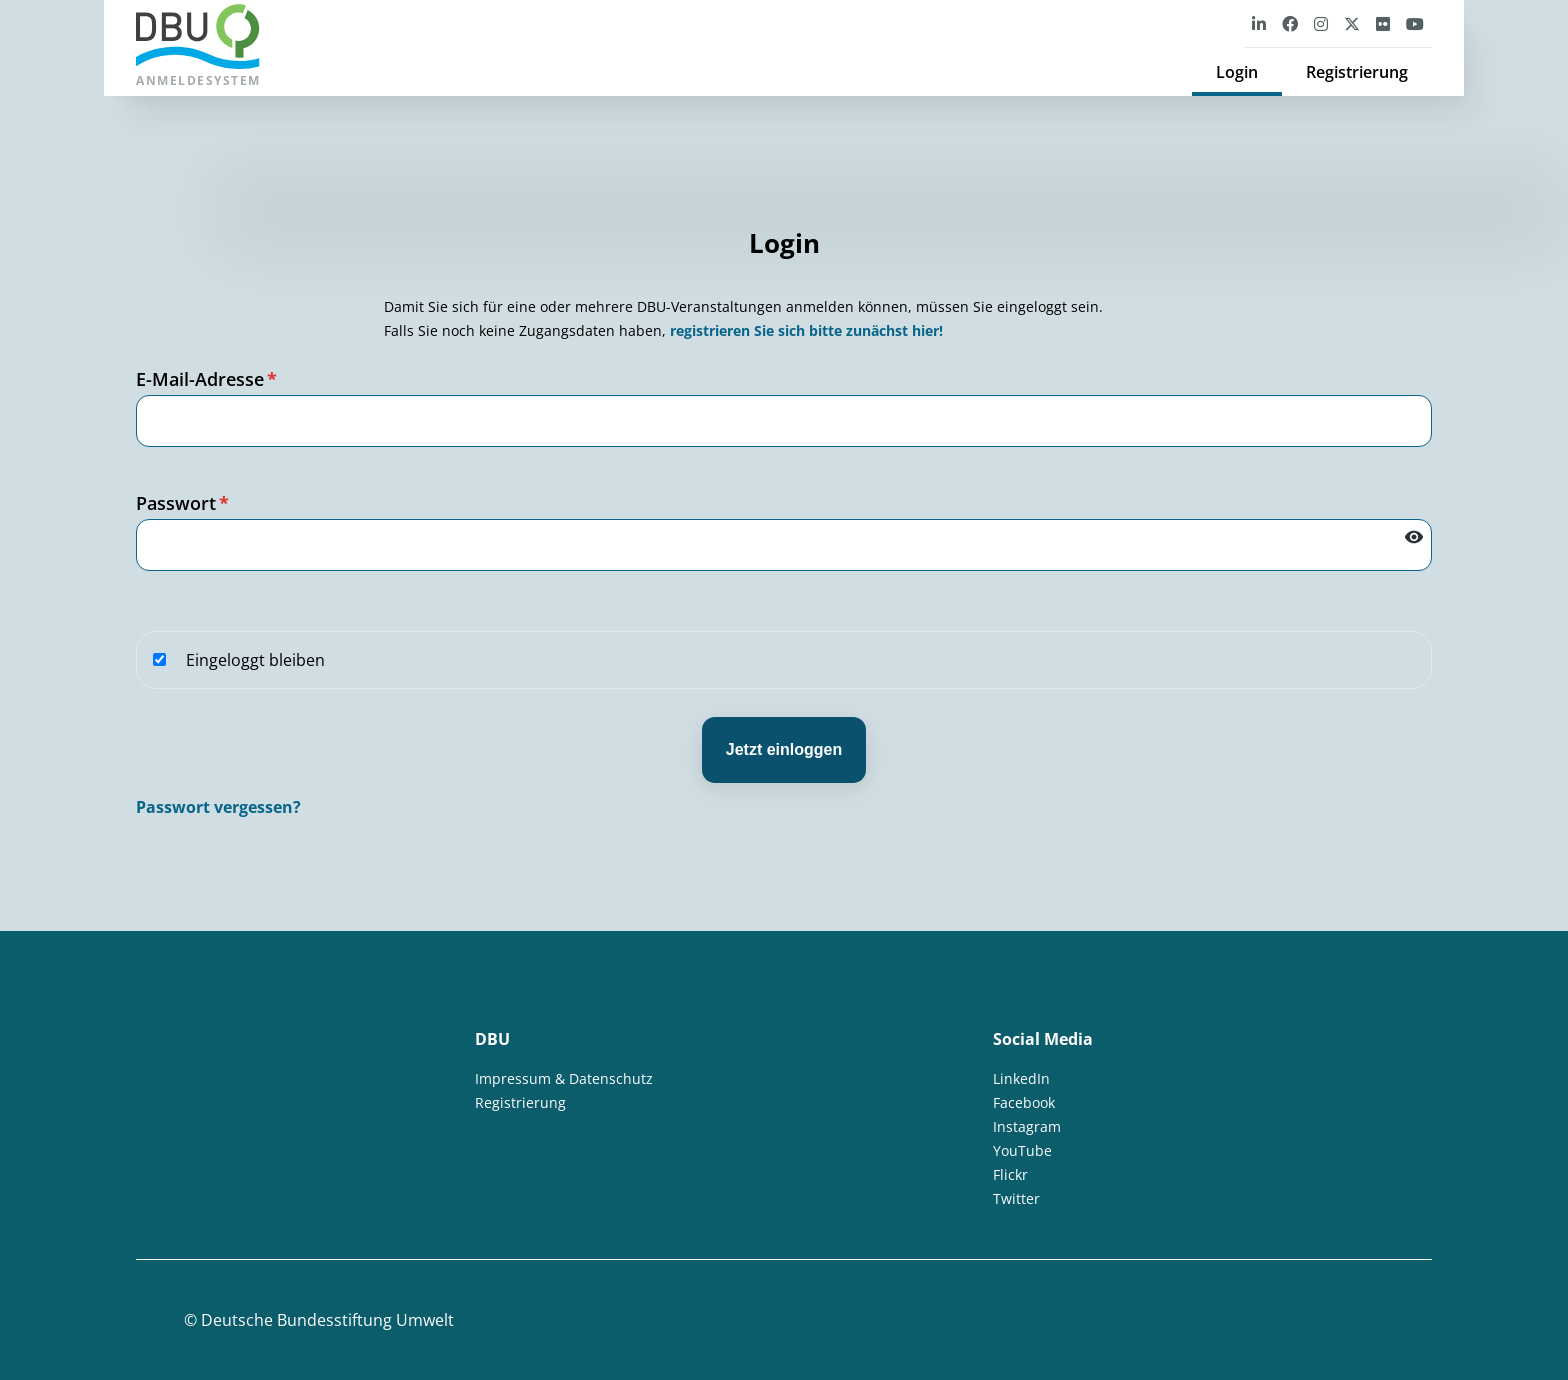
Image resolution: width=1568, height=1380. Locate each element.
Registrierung (1357, 72)
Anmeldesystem (198, 46)
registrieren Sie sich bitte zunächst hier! (806, 330)
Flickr (1010, 1174)
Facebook (1024, 1102)
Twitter (1016, 1198)
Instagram (1027, 1126)
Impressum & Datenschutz (564, 1078)
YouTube (1022, 1150)
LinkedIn (1021, 1078)
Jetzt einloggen (784, 749)
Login (1237, 72)
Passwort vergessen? (218, 807)
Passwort (182, 503)
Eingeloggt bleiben (239, 660)
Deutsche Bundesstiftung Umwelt (327, 1320)
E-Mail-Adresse (206, 379)
